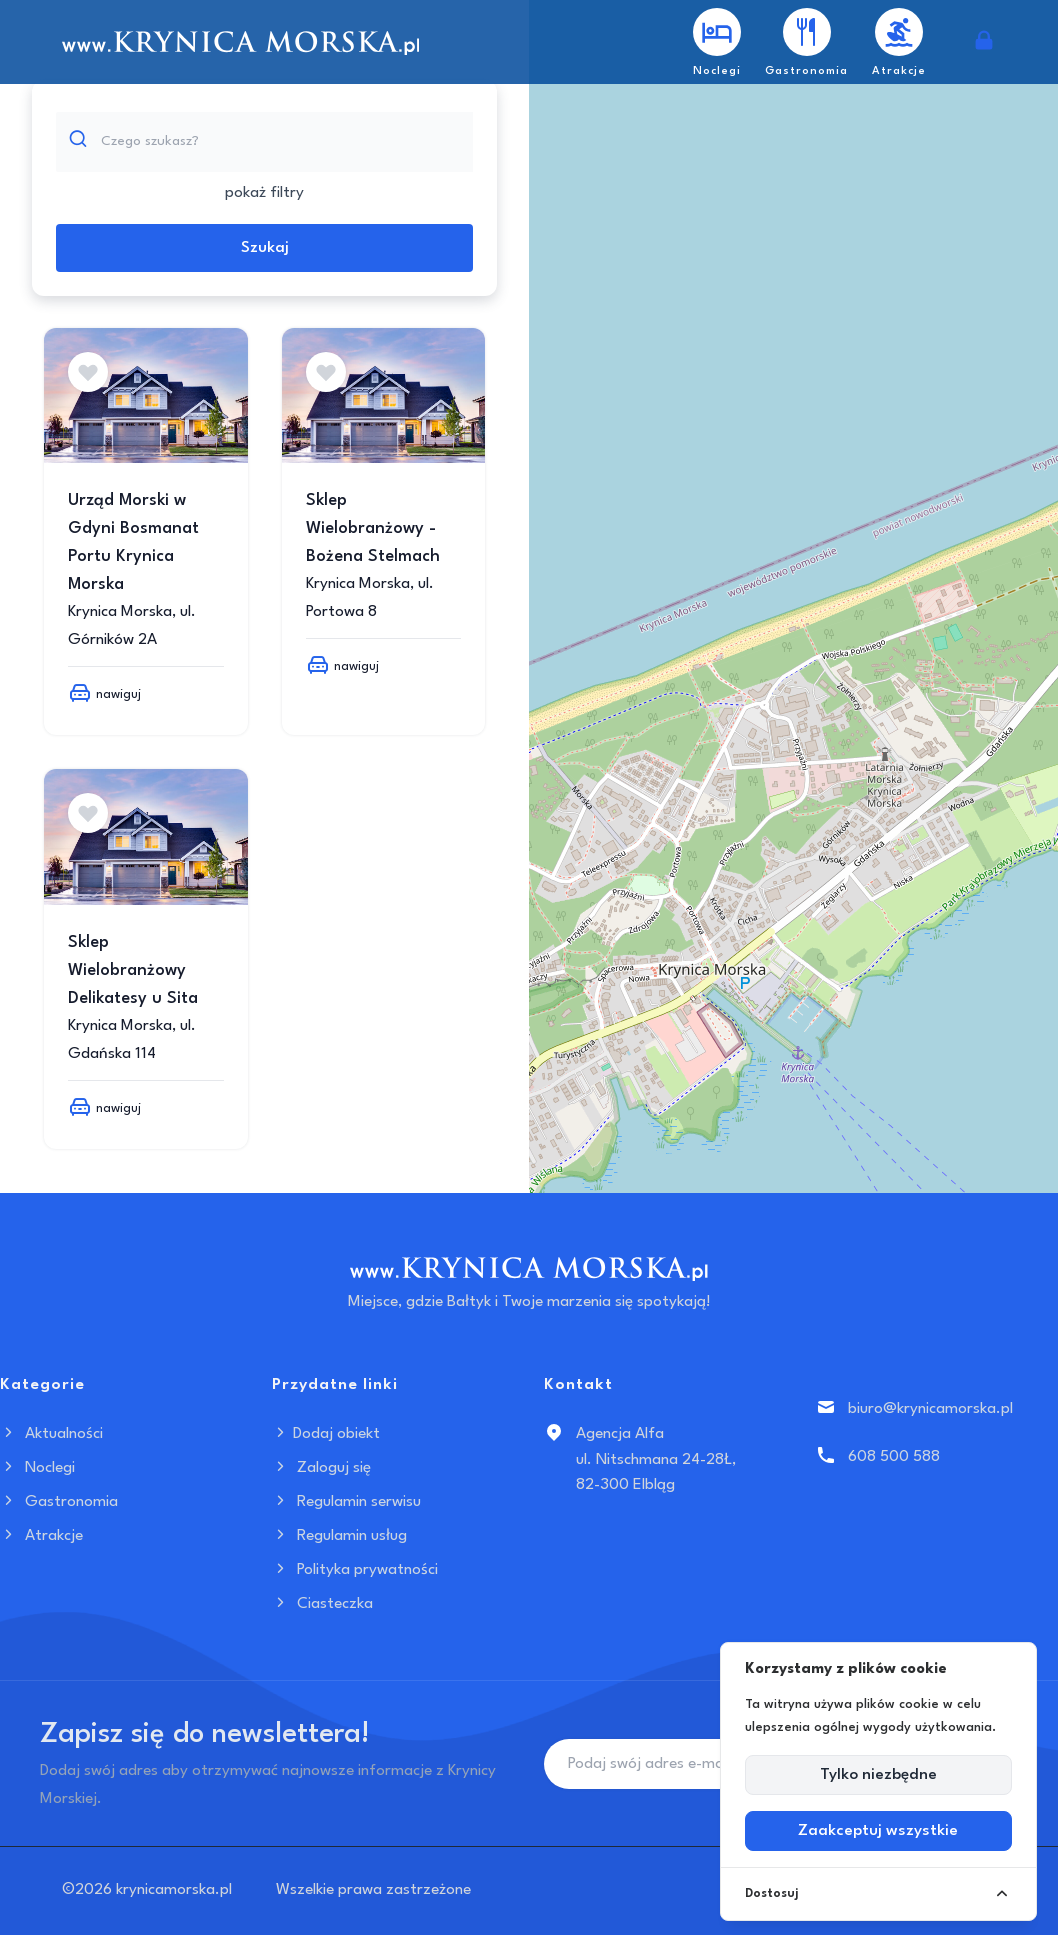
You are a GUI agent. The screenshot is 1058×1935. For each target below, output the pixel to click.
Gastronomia (59, 1502)
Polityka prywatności (355, 1570)
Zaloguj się (321, 1468)
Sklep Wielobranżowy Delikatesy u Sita (133, 970)
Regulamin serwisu (346, 1502)
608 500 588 (894, 1457)
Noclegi (37, 1468)
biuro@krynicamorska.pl (930, 1409)
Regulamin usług (339, 1536)
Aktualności (51, 1434)
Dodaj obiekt (326, 1434)
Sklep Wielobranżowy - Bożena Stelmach (373, 528)
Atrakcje (41, 1536)
